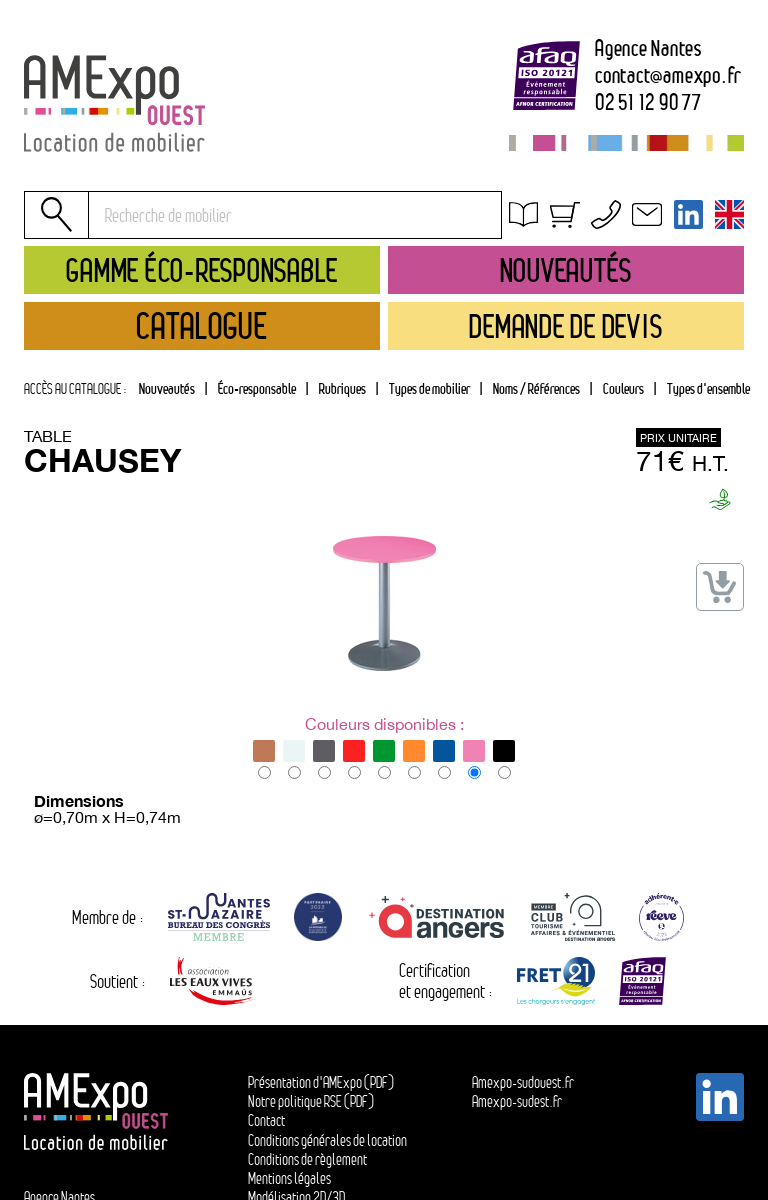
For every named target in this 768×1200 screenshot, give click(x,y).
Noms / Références (536, 388)
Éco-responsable (257, 388)
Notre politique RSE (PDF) (311, 1101)
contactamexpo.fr (668, 76)
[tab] (342, 389)
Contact (266, 1120)
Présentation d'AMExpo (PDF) (321, 1082)
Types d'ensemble (708, 388)
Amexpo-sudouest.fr (523, 1082)
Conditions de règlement (307, 1159)
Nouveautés (167, 388)
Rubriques (342, 388)
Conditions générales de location (625, 242)
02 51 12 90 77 (648, 103)
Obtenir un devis (575, 219)
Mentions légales (289, 1178)
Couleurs (623, 388)
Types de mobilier (429, 388)
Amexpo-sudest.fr (517, 1101)
